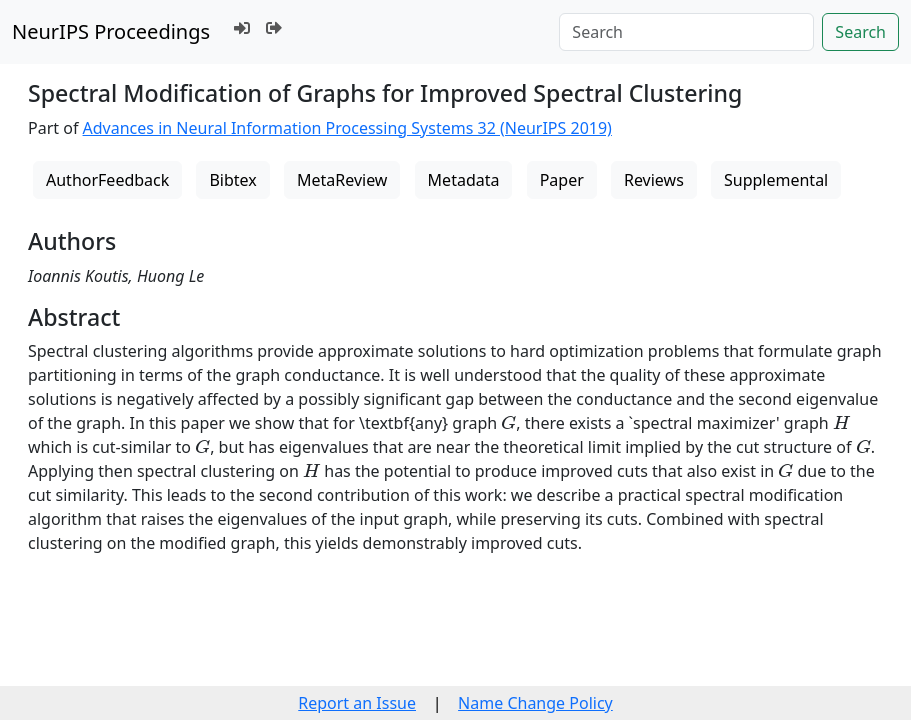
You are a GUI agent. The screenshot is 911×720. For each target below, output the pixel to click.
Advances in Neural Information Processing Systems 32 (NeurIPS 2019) (347, 128)
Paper (562, 180)
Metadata (464, 180)
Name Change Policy (535, 703)
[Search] (686, 32)
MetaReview (342, 180)
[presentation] (508, 422)
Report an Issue (357, 703)
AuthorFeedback (107, 180)
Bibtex (232, 180)
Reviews (654, 180)
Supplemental (776, 180)
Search (860, 32)
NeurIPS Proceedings (111, 31)
